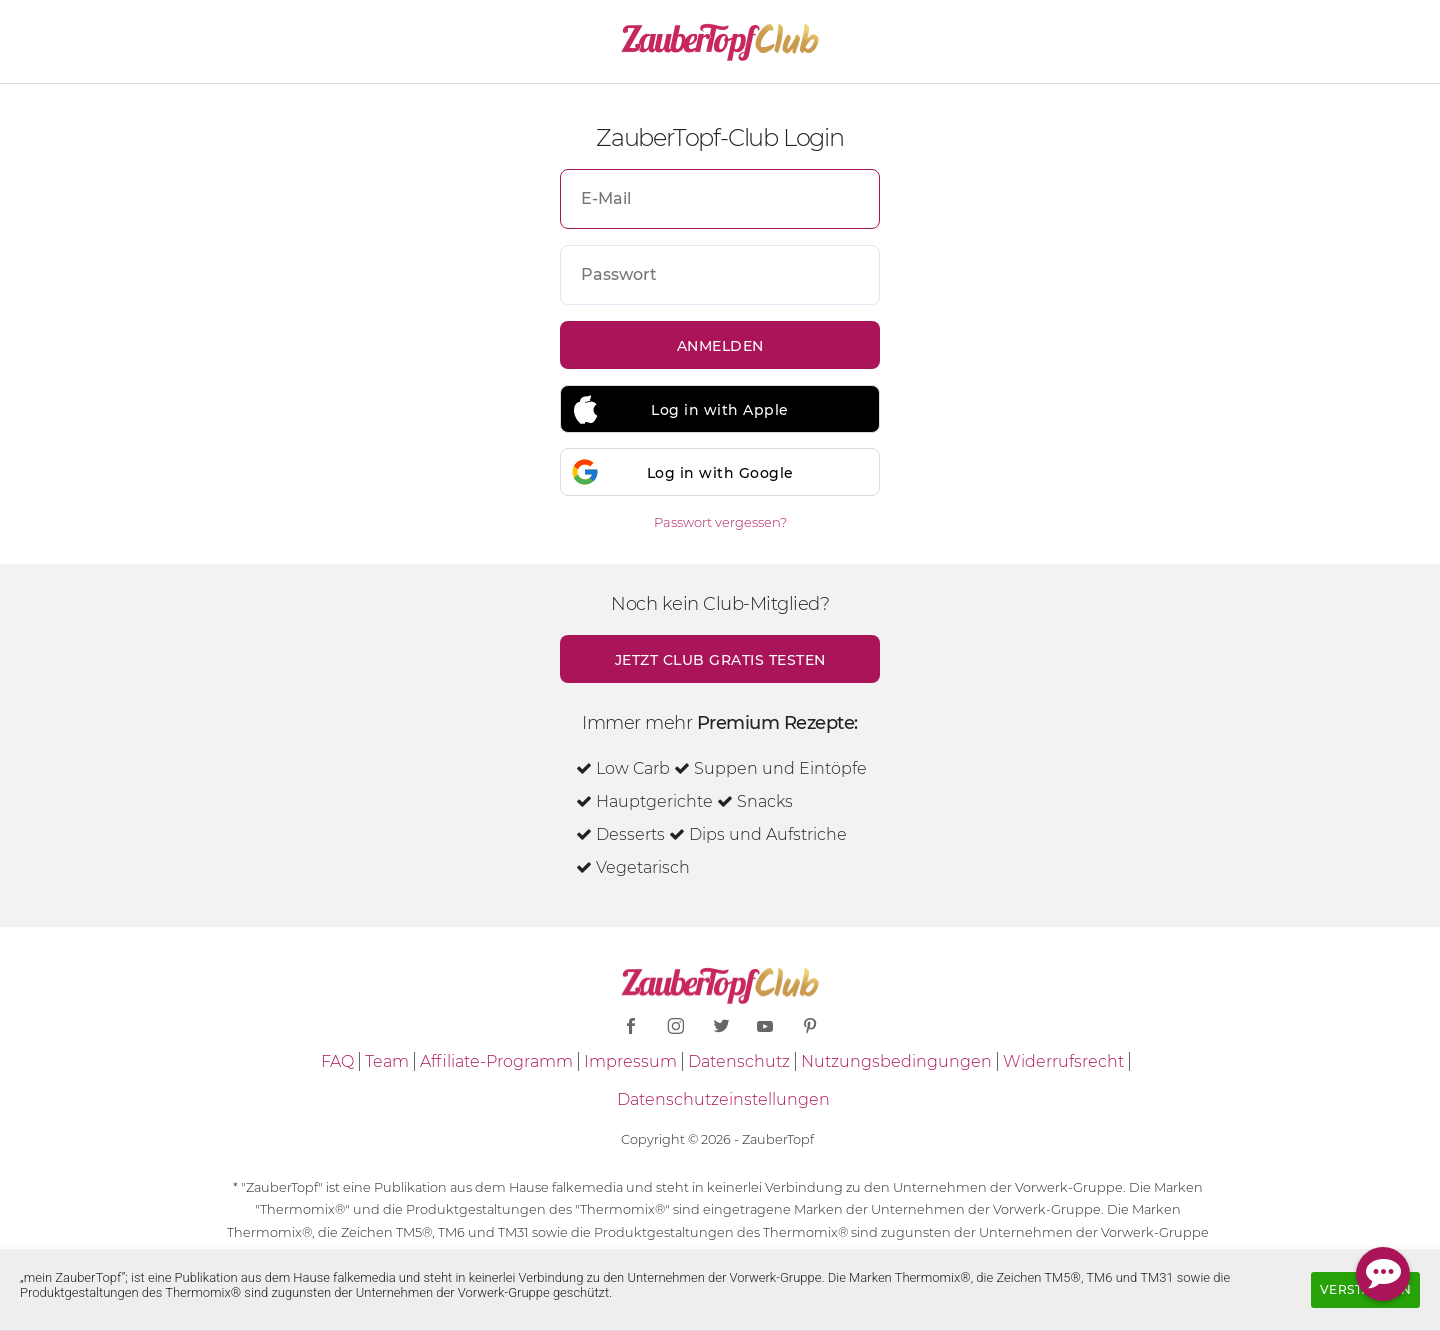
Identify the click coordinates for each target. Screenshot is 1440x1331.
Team (387, 1061)
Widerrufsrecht (1063, 1061)
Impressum (630, 1061)
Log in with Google (720, 473)
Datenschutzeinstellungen (723, 1099)
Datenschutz (739, 1061)
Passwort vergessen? (720, 522)
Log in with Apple (720, 410)
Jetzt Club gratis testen (720, 660)
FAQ (337, 1061)
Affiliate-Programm (496, 1061)
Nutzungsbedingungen (896, 1061)
